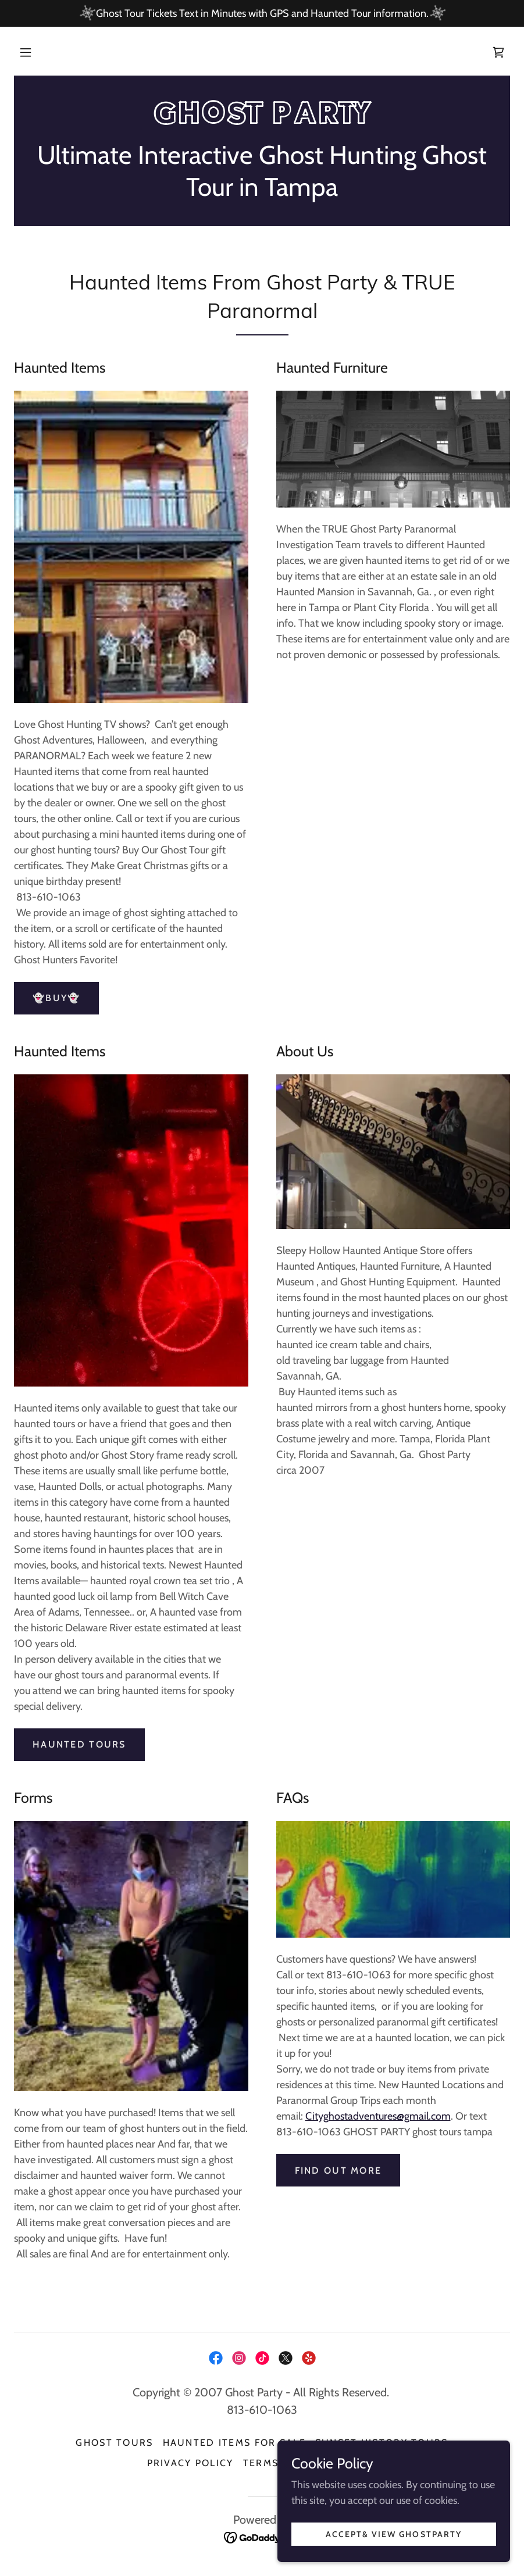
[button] (25, 52)
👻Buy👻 (56, 997)
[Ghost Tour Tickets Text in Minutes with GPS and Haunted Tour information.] (262, 13)
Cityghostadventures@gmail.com (378, 2116)
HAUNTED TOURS (79, 1744)
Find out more (338, 2170)
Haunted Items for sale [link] (234, 2442)
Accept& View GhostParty (393, 2534)
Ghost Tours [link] (114, 2442)
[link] (498, 52)
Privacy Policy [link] (190, 2462)
